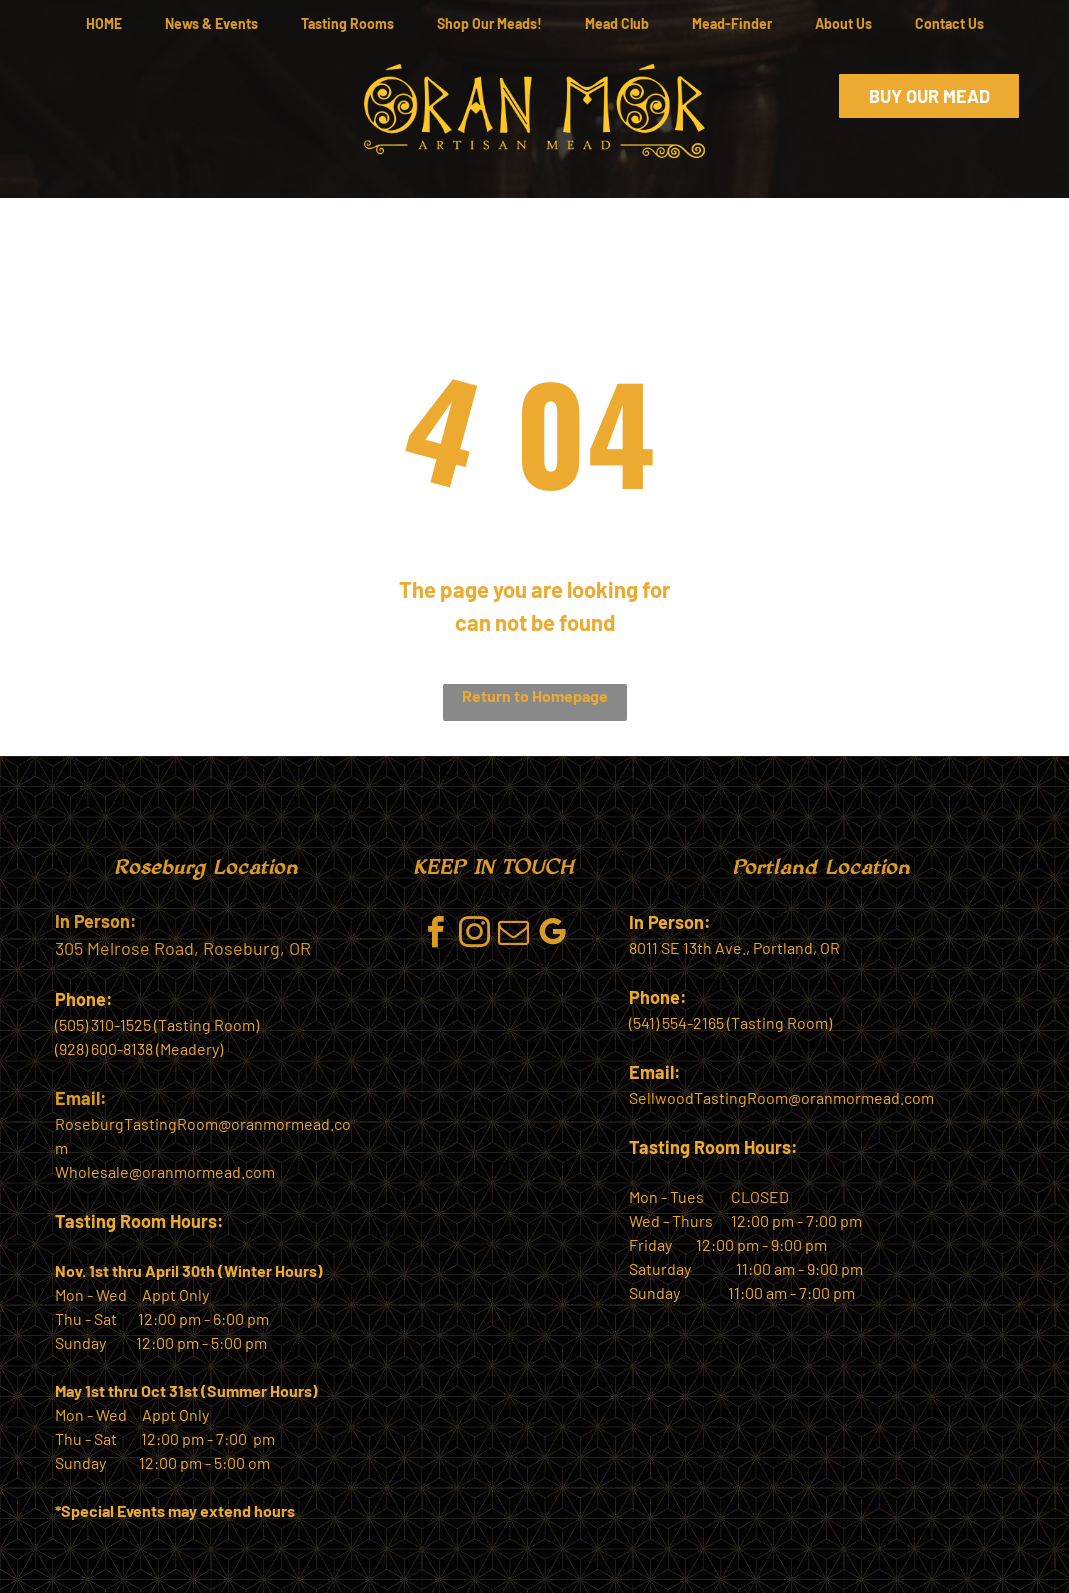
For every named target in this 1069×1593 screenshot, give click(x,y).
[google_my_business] (553, 935)
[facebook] (436, 935)
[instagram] (475, 935)
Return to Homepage (535, 695)
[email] (514, 935)
